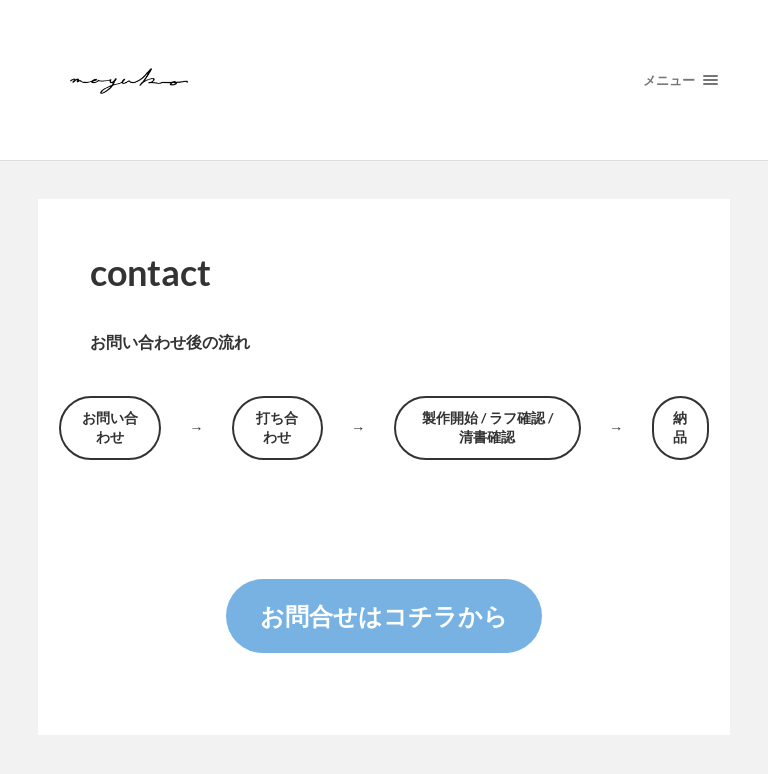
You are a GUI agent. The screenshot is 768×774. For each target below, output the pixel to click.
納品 (680, 427)
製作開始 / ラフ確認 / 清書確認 (487, 427)
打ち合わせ (277, 427)
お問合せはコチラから (384, 615)
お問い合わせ (110, 427)
